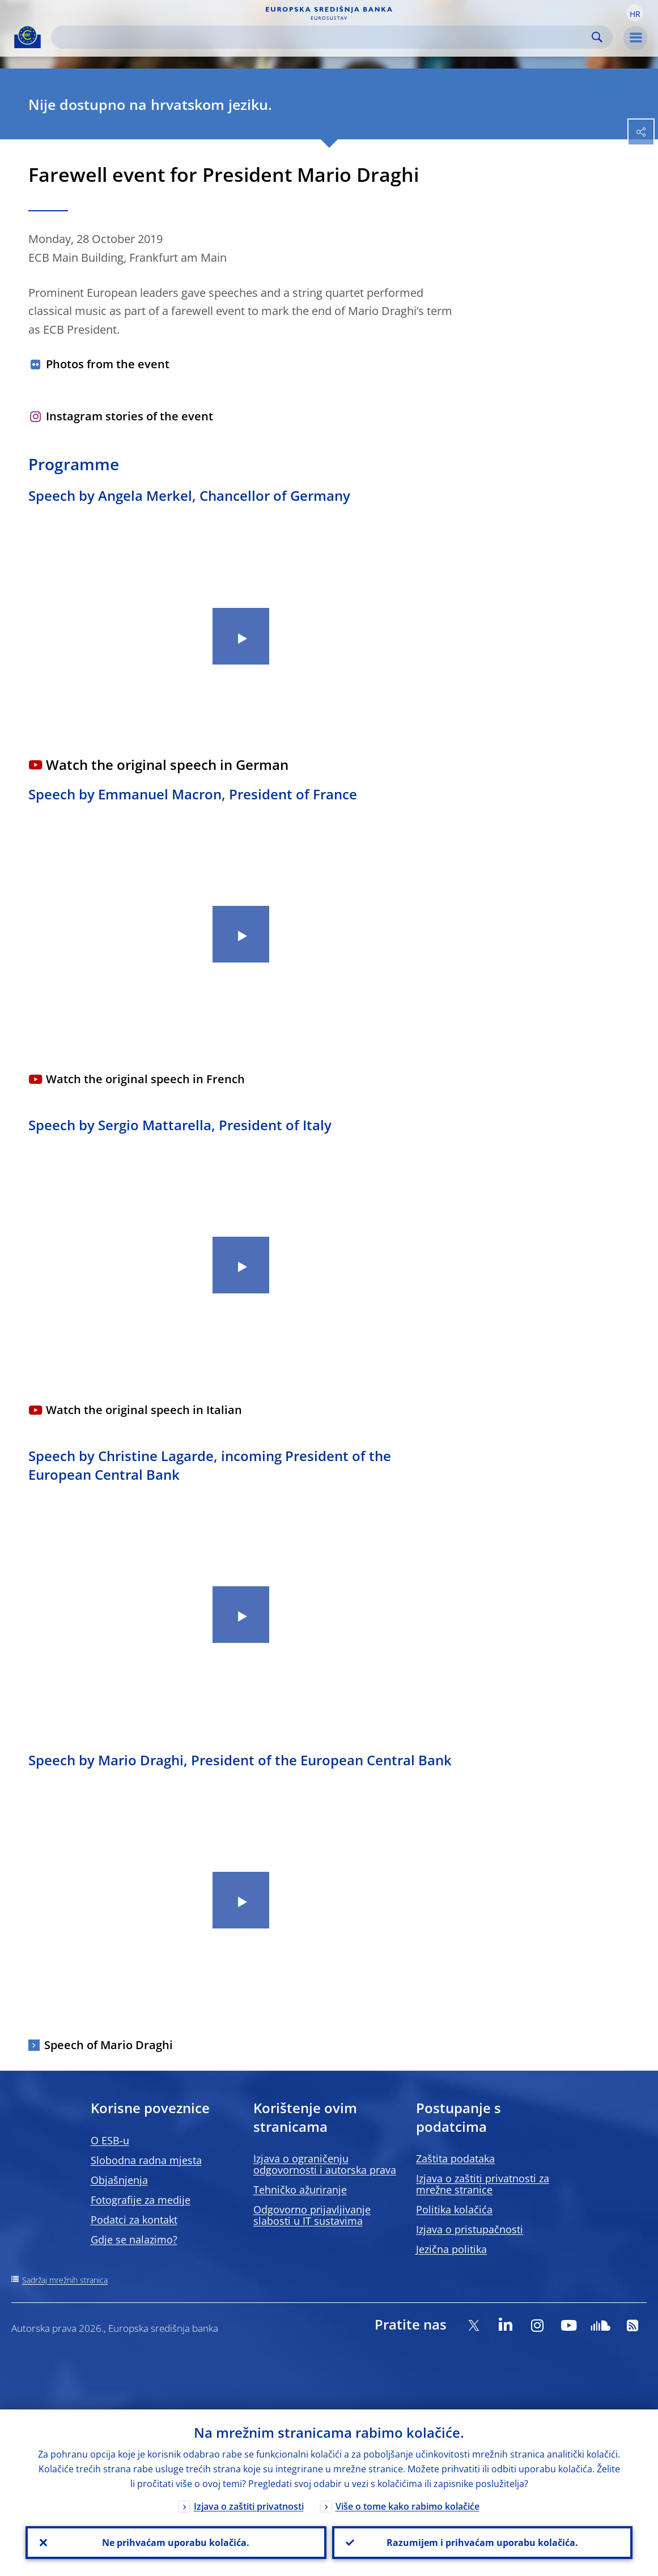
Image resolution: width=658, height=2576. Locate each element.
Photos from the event (107, 364)
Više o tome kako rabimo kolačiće (407, 2506)
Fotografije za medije (140, 2200)
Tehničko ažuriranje (300, 2189)
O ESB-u (110, 2140)
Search (597, 37)
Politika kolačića (454, 2209)
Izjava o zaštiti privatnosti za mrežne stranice (482, 2183)
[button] (634, 13)
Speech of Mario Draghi (108, 2045)
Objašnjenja (119, 2180)
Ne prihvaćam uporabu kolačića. (175, 2542)
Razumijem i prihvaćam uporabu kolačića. (482, 2542)
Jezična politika (451, 2249)
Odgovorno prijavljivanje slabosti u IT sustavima (312, 2215)
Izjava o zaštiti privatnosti (249, 2506)
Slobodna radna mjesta (146, 2160)
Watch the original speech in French (145, 1079)
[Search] (323, 37)
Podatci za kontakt (134, 2219)
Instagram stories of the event (129, 416)
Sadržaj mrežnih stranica (65, 2280)
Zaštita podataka (455, 2158)
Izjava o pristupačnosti (469, 2229)
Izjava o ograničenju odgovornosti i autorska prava (324, 2164)
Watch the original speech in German (167, 764)
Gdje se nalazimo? (134, 2239)
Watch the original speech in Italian (144, 1409)
